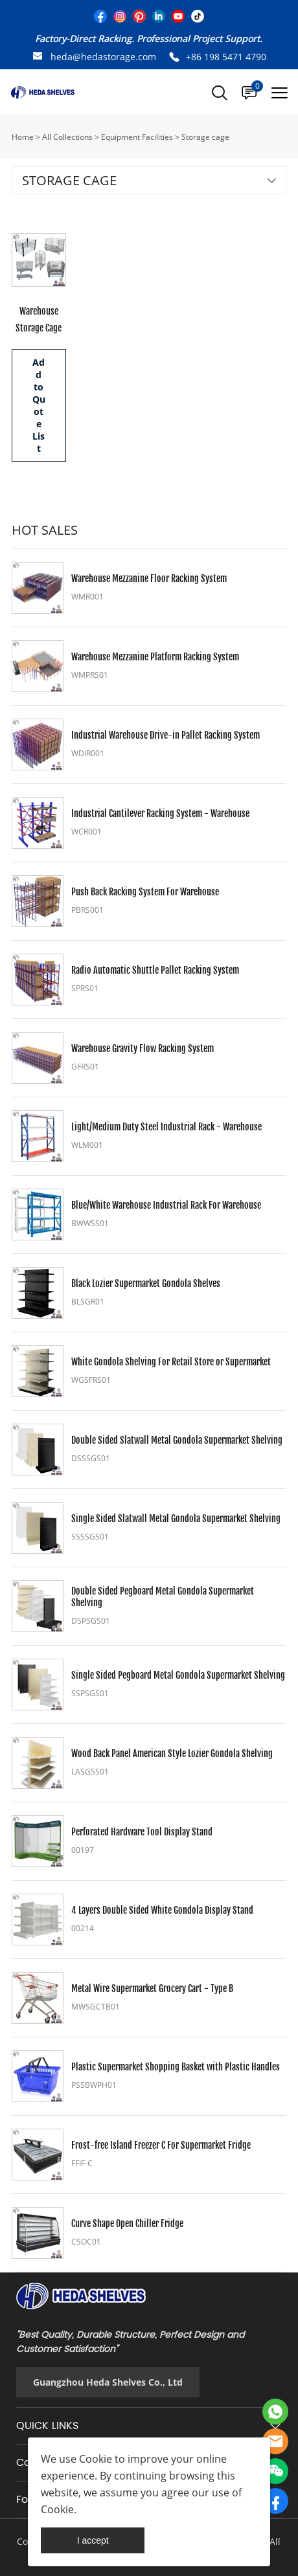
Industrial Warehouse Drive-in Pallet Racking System (165, 735)
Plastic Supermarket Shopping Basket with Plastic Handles (175, 2066)
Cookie (95, 2459)
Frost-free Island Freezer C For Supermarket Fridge (161, 2145)
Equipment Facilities (137, 136)
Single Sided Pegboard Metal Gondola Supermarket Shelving (178, 1675)
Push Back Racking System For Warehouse (145, 891)
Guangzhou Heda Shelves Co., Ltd (108, 2382)
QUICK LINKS (47, 2425)
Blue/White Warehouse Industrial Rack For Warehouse (166, 1205)
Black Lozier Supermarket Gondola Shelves (145, 1283)
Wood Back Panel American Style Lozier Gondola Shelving (172, 1753)
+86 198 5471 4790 (226, 56)
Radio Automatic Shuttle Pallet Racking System (155, 970)
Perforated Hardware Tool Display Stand (141, 1831)
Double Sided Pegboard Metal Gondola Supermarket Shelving (162, 1596)
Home (23, 136)
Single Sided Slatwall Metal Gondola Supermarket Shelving (176, 1518)
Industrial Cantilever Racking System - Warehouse (160, 813)
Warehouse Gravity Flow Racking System (142, 1048)
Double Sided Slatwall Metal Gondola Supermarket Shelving (176, 1440)
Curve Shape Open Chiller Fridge (127, 2223)
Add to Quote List (38, 405)
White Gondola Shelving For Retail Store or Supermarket (171, 1361)
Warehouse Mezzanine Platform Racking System (155, 656)
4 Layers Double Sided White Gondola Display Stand (162, 1910)
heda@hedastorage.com (103, 56)
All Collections (67, 136)
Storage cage (205, 136)
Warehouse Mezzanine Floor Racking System (149, 578)
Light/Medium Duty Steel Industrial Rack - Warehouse (166, 1126)
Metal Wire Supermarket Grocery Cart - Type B (152, 1988)
